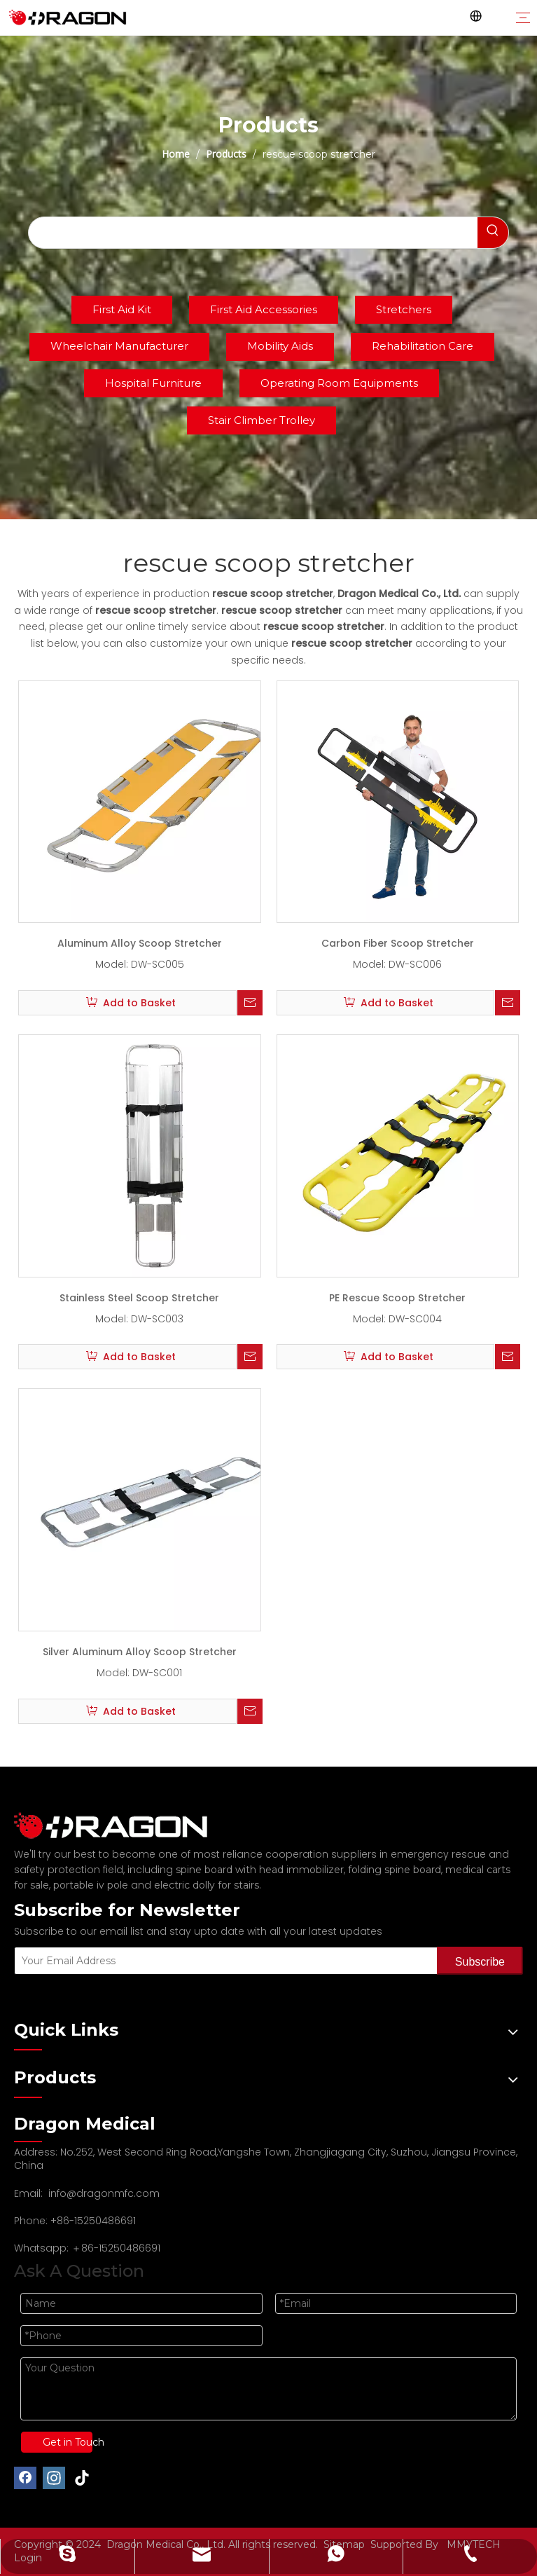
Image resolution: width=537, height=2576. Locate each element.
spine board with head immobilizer (260, 1869)
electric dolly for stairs (206, 1885)
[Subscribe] (480, 1961)
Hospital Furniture (153, 383)
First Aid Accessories (263, 309)
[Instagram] (54, 2478)
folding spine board (394, 1869)
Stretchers (403, 309)
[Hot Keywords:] (492, 232)
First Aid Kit (121, 309)
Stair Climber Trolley (261, 420)
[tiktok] (82, 2478)
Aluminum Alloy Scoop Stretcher (139, 943)
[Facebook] (25, 2478)
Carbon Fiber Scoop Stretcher (397, 943)
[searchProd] (253, 232)
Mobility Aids (280, 345)
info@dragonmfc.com (104, 2193)
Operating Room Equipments (339, 383)
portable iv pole (90, 1885)
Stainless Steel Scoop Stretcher (139, 1298)
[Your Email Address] (223, 1960)
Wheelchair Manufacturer (119, 345)
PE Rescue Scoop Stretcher (397, 1298)
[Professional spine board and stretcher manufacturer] (119, 1826)
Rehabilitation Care (422, 345)
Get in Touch (67, 2442)
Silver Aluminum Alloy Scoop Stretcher (140, 1652)
